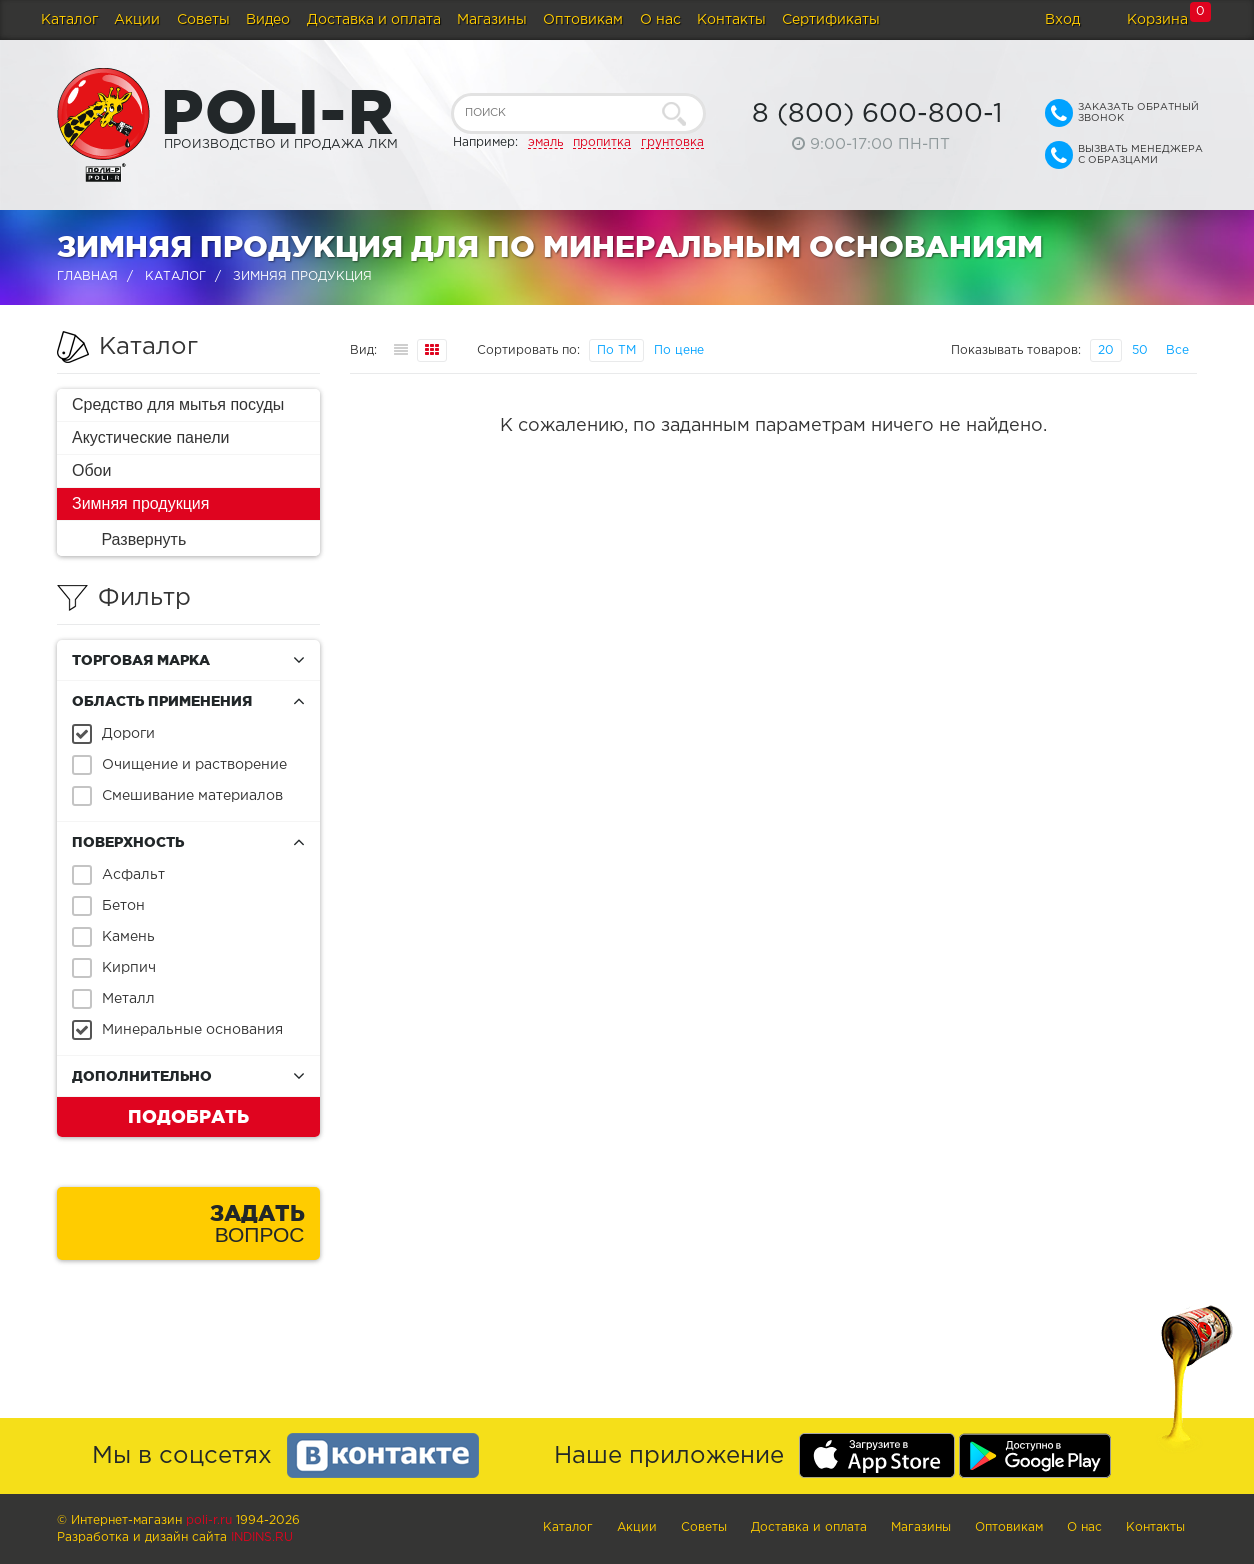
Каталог (69, 20)
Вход (1062, 20)
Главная (87, 276)
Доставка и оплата (374, 20)
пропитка (602, 142)
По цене (679, 350)
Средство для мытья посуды (178, 404)
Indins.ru (262, 1537)
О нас (660, 20)
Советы (203, 20)
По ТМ (616, 350)
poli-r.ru (209, 1520)
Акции (137, 20)
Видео (268, 20)
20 (1106, 350)
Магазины (492, 20)
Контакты (731, 20)
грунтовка (672, 142)
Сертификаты (831, 20)
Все (1177, 350)
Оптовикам (583, 20)
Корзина (1157, 20)
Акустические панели (151, 437)
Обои (91, 470)
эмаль (545, 142)
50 (1140, 350)
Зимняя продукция (140, 503)
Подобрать (188, 1116)
